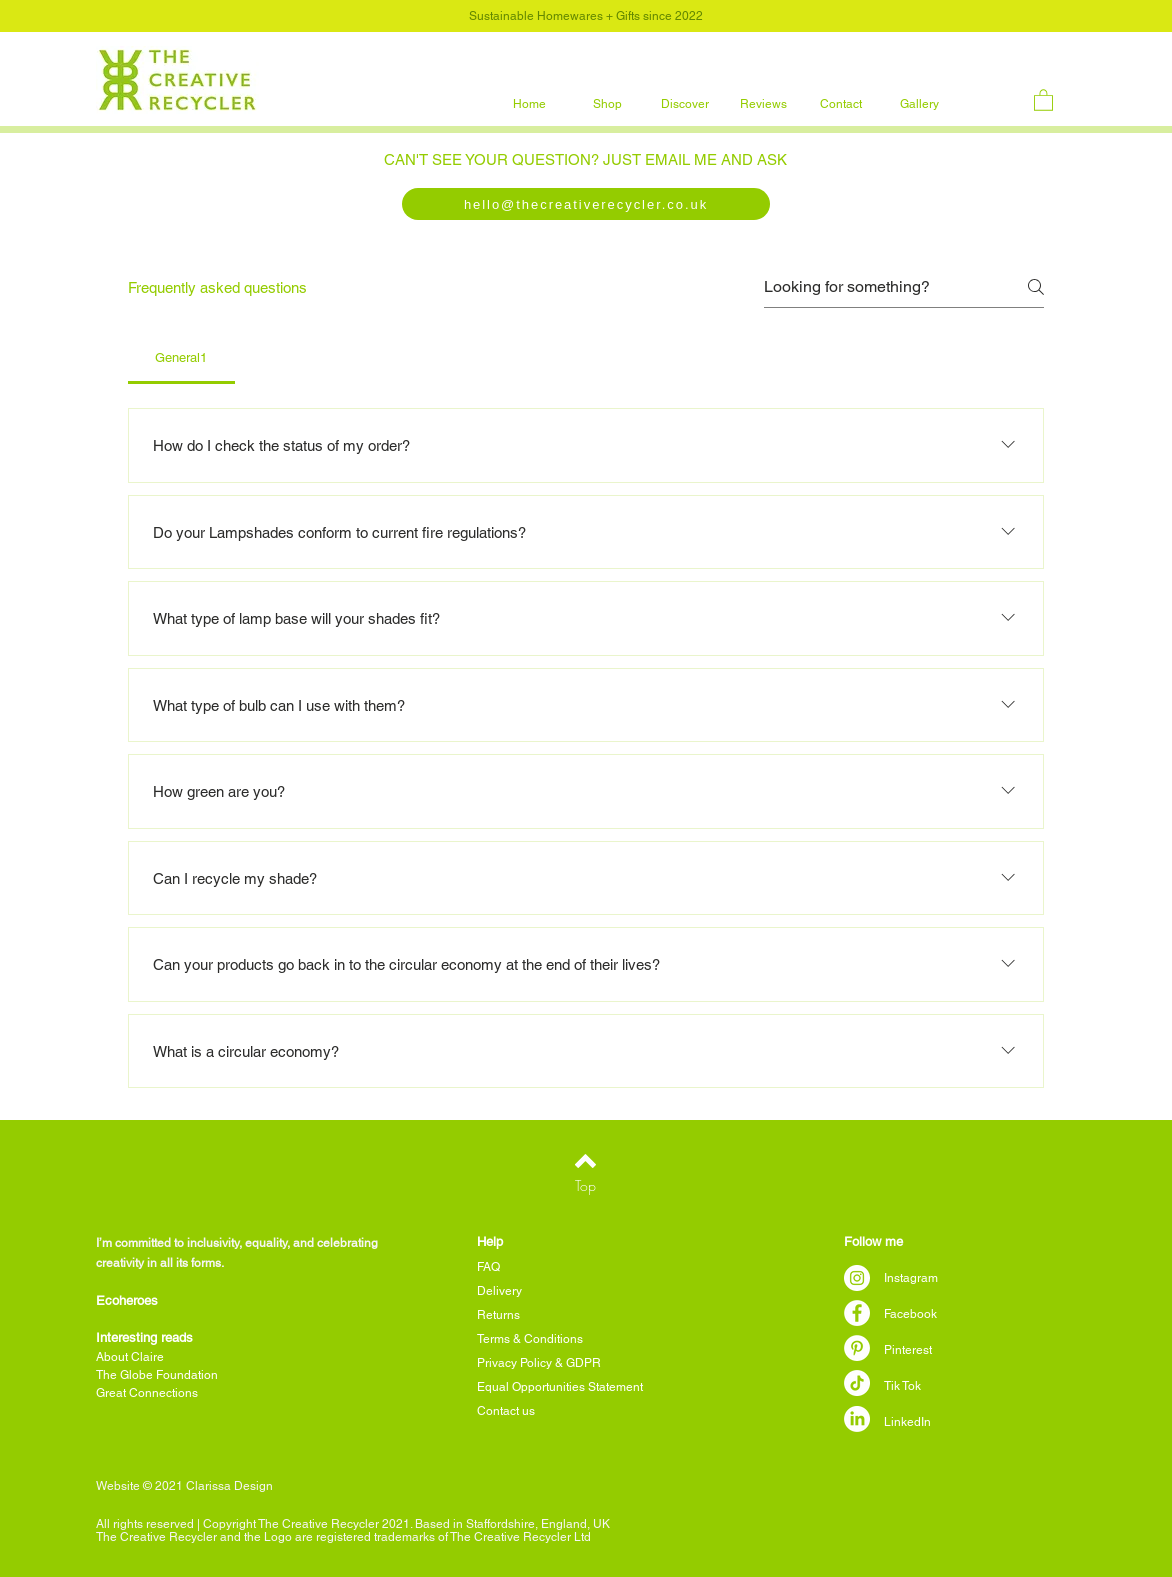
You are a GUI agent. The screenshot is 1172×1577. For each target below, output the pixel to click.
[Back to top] (585, 1161)
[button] (607, 104)
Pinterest (908, 1350)
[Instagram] (857, 1278)
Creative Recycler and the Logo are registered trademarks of (285, 1537)
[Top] (585, 1185)
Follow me (873, 1241)
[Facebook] (857, 1313)
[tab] (181, 358)
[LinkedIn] (857, 1419)
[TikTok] (857, 1383)
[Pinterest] (857, 1348)
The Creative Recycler (510, 1537)
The (108, 1537)
